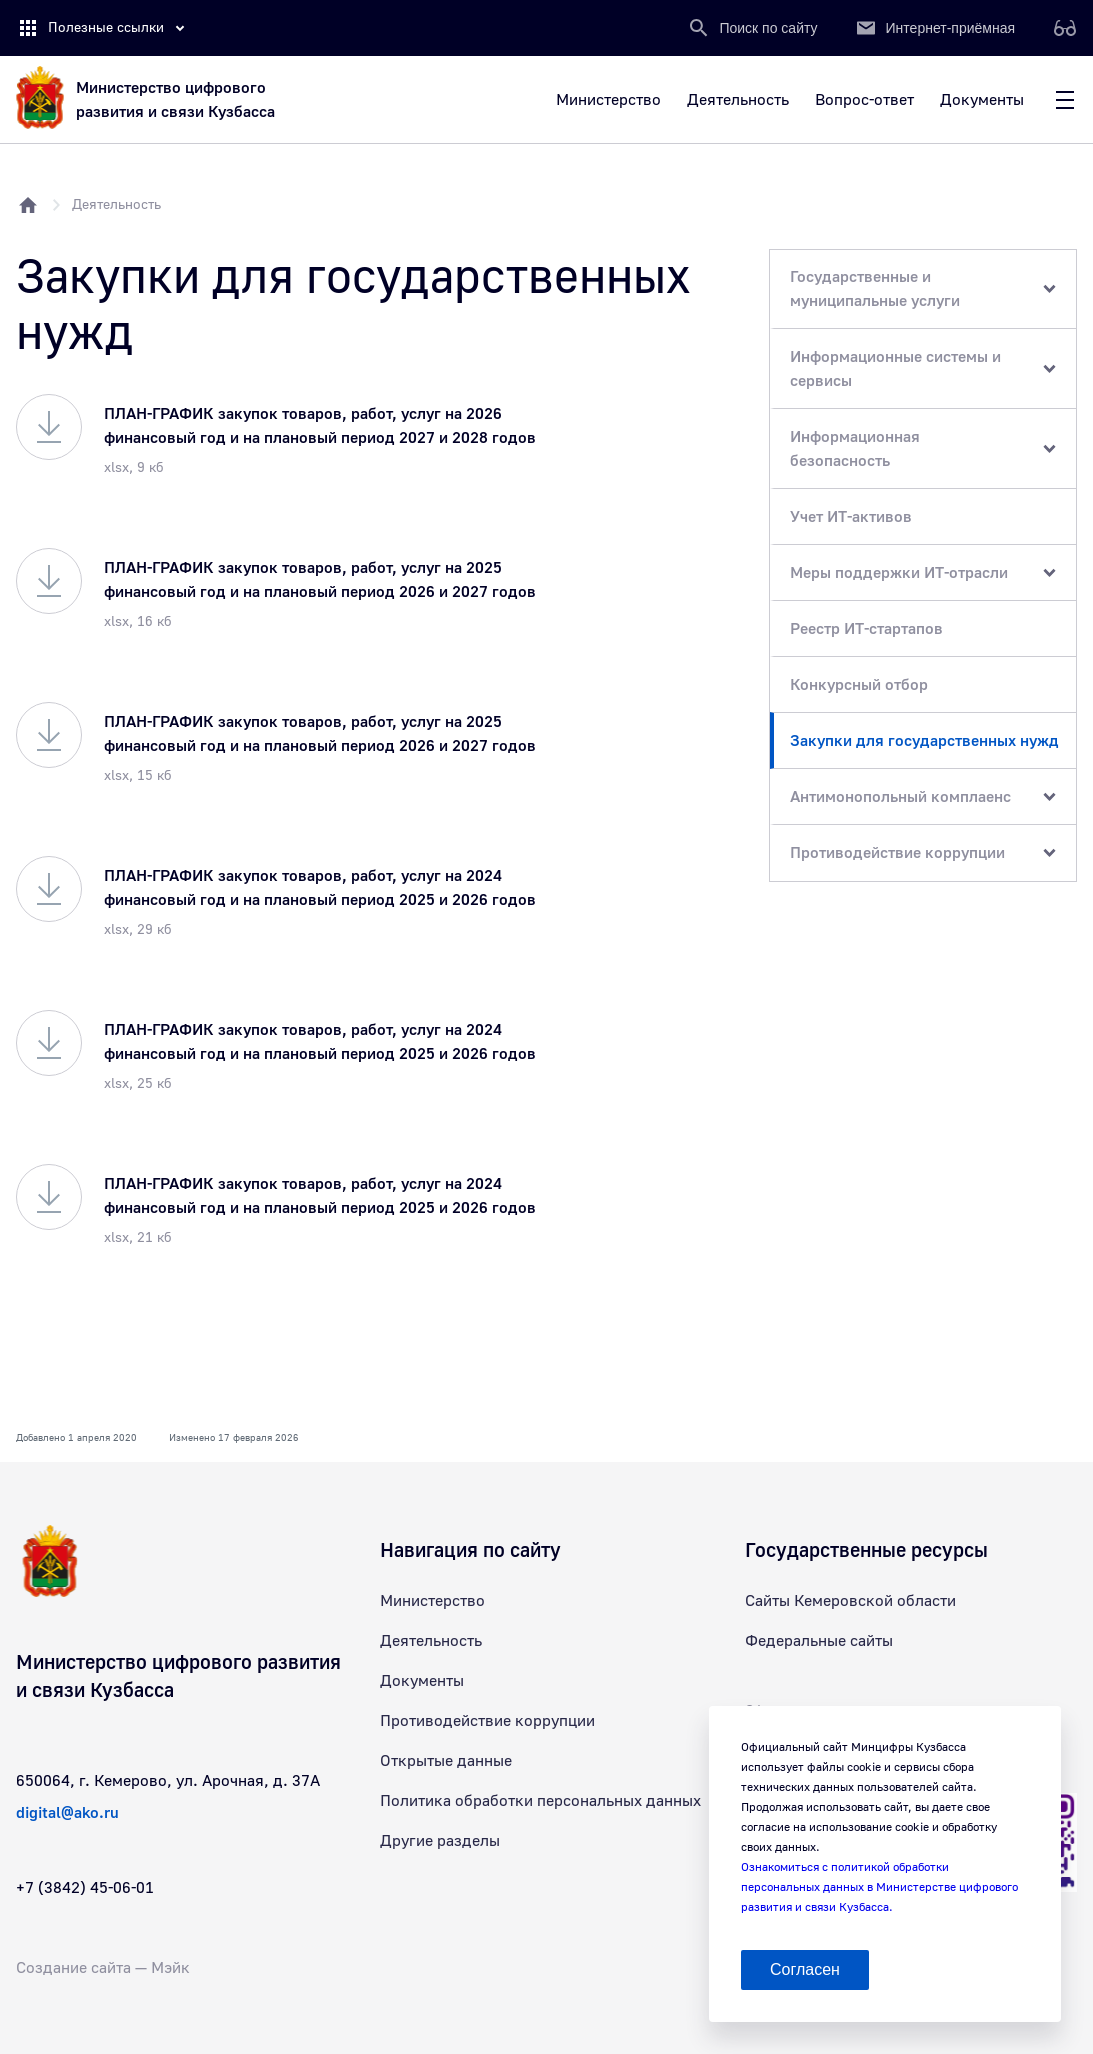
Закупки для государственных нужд (924, 741)
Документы (422, 1681)
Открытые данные (446, 1761)
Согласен (805, 1969)
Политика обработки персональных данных (540, 1801)
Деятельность (116, 205)
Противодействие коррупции (487, 1721)
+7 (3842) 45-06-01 (85, 1888)
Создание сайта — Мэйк (103, 1968)
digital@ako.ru (67, 1813)
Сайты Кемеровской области (850, 1601)
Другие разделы (440, 1841)
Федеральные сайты (819, 1641)
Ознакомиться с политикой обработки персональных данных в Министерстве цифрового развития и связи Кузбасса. (879, 1887)
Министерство (432, 1601)
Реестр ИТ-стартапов (866, 629)
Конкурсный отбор (859, 685)
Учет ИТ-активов (851, 517)
